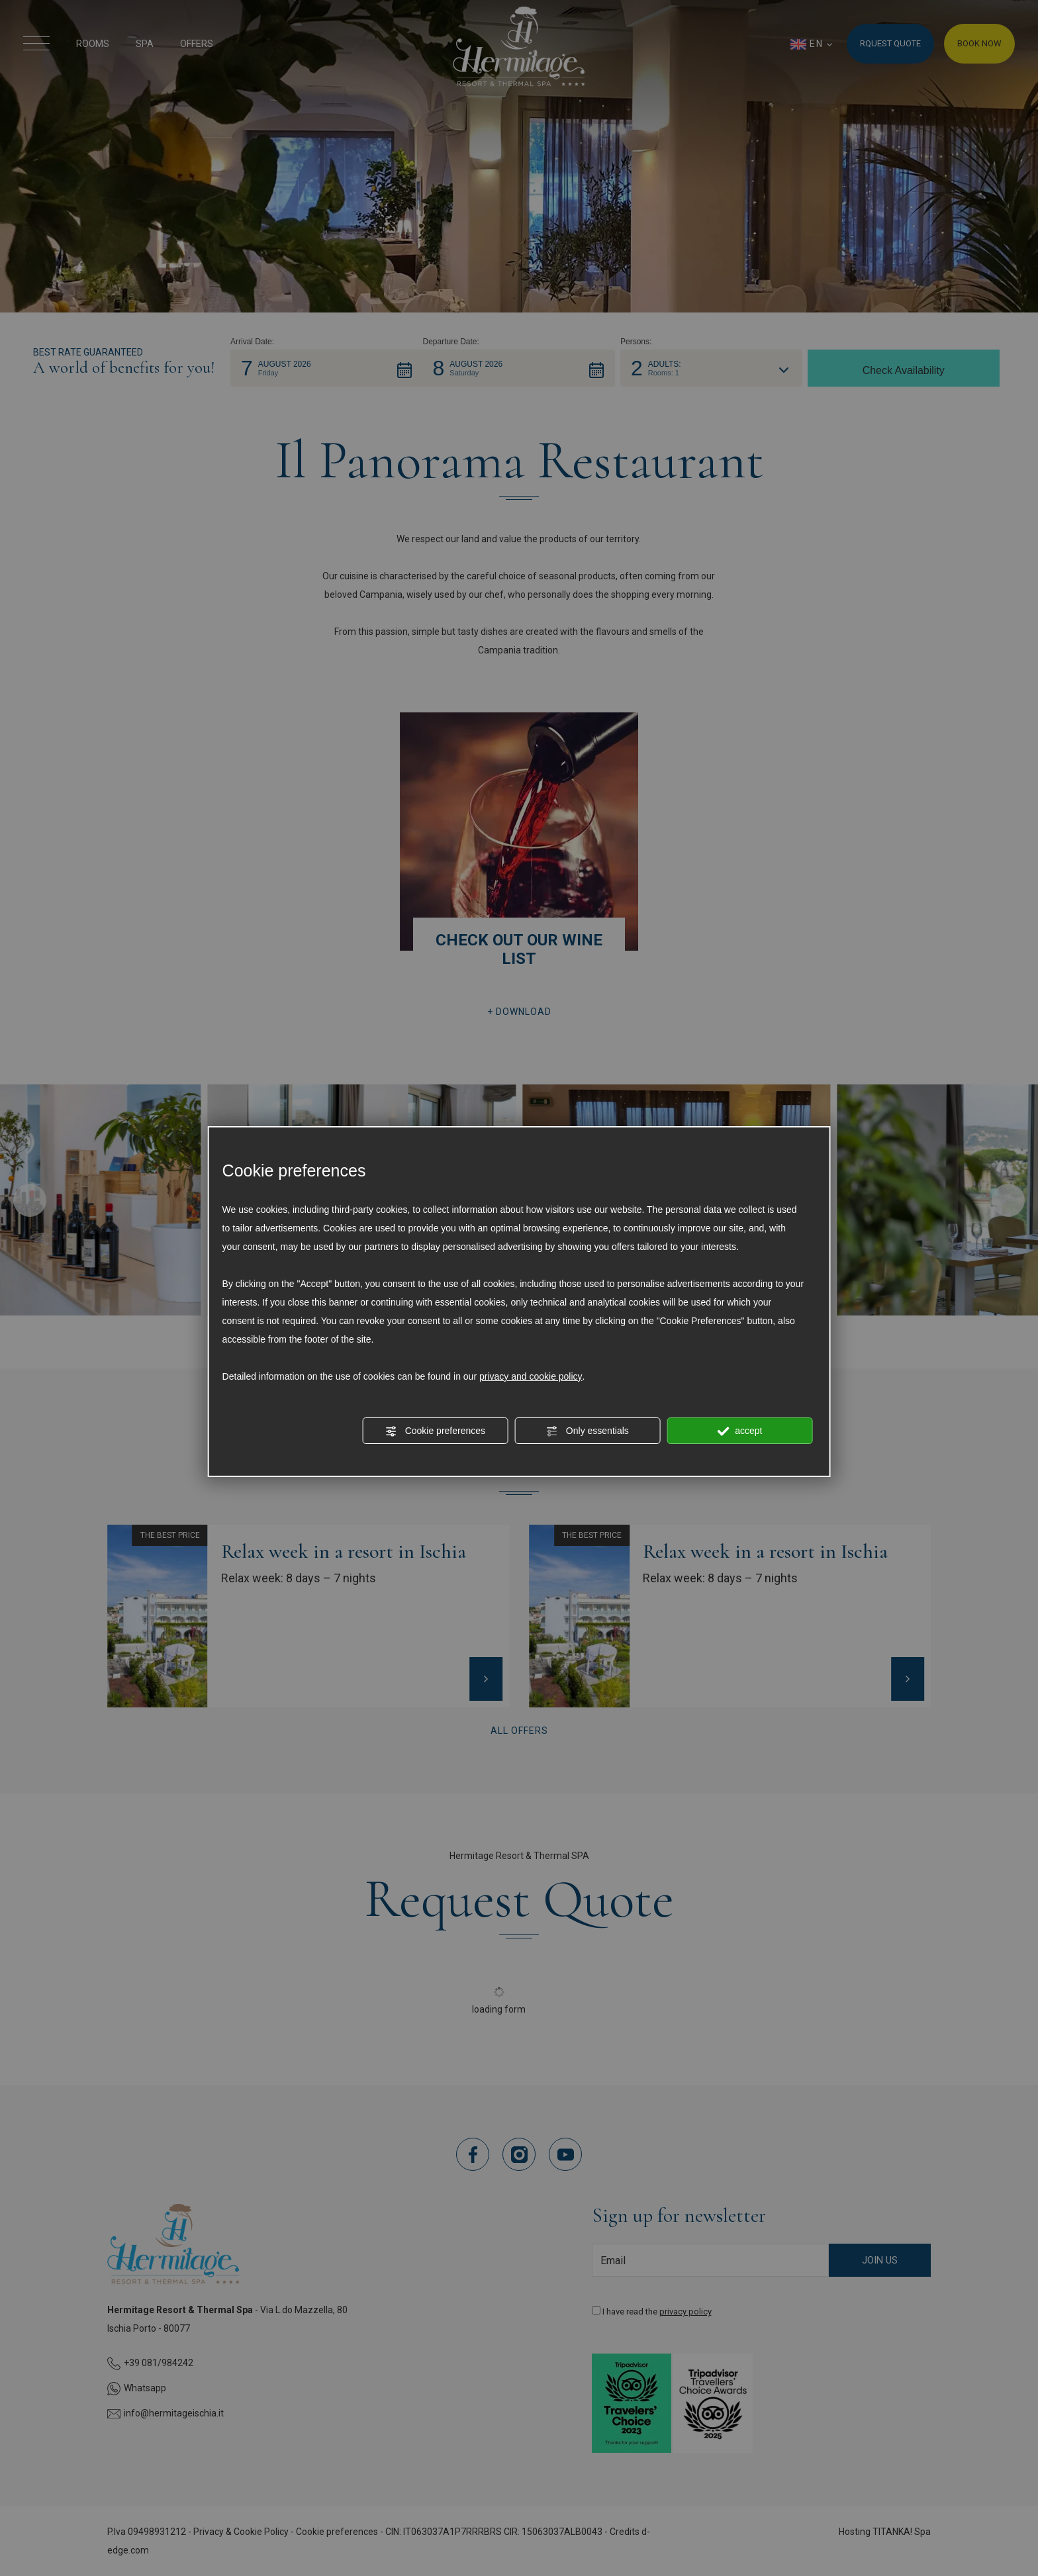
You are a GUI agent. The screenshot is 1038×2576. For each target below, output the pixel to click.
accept (739, 1431)
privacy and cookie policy (531, 1376)
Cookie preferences (435, 1431)
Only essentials (587, 1431)
